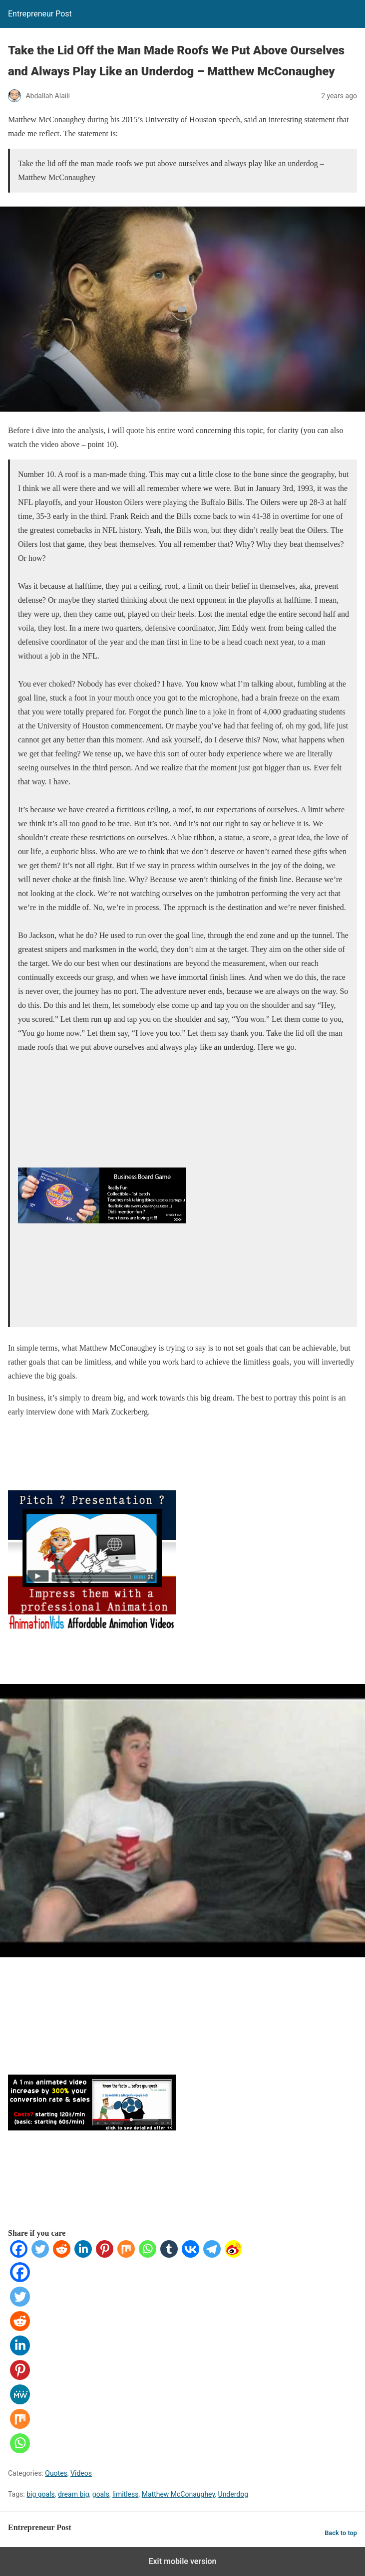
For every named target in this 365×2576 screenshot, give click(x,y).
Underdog (233, 2494)
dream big (73, 2494)
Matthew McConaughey (178, 2494)
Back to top (341, 2533)
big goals (40, 2494)
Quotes (56, 2473)
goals (100, 2494)
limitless (125, 2494)
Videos (81, 2473)
